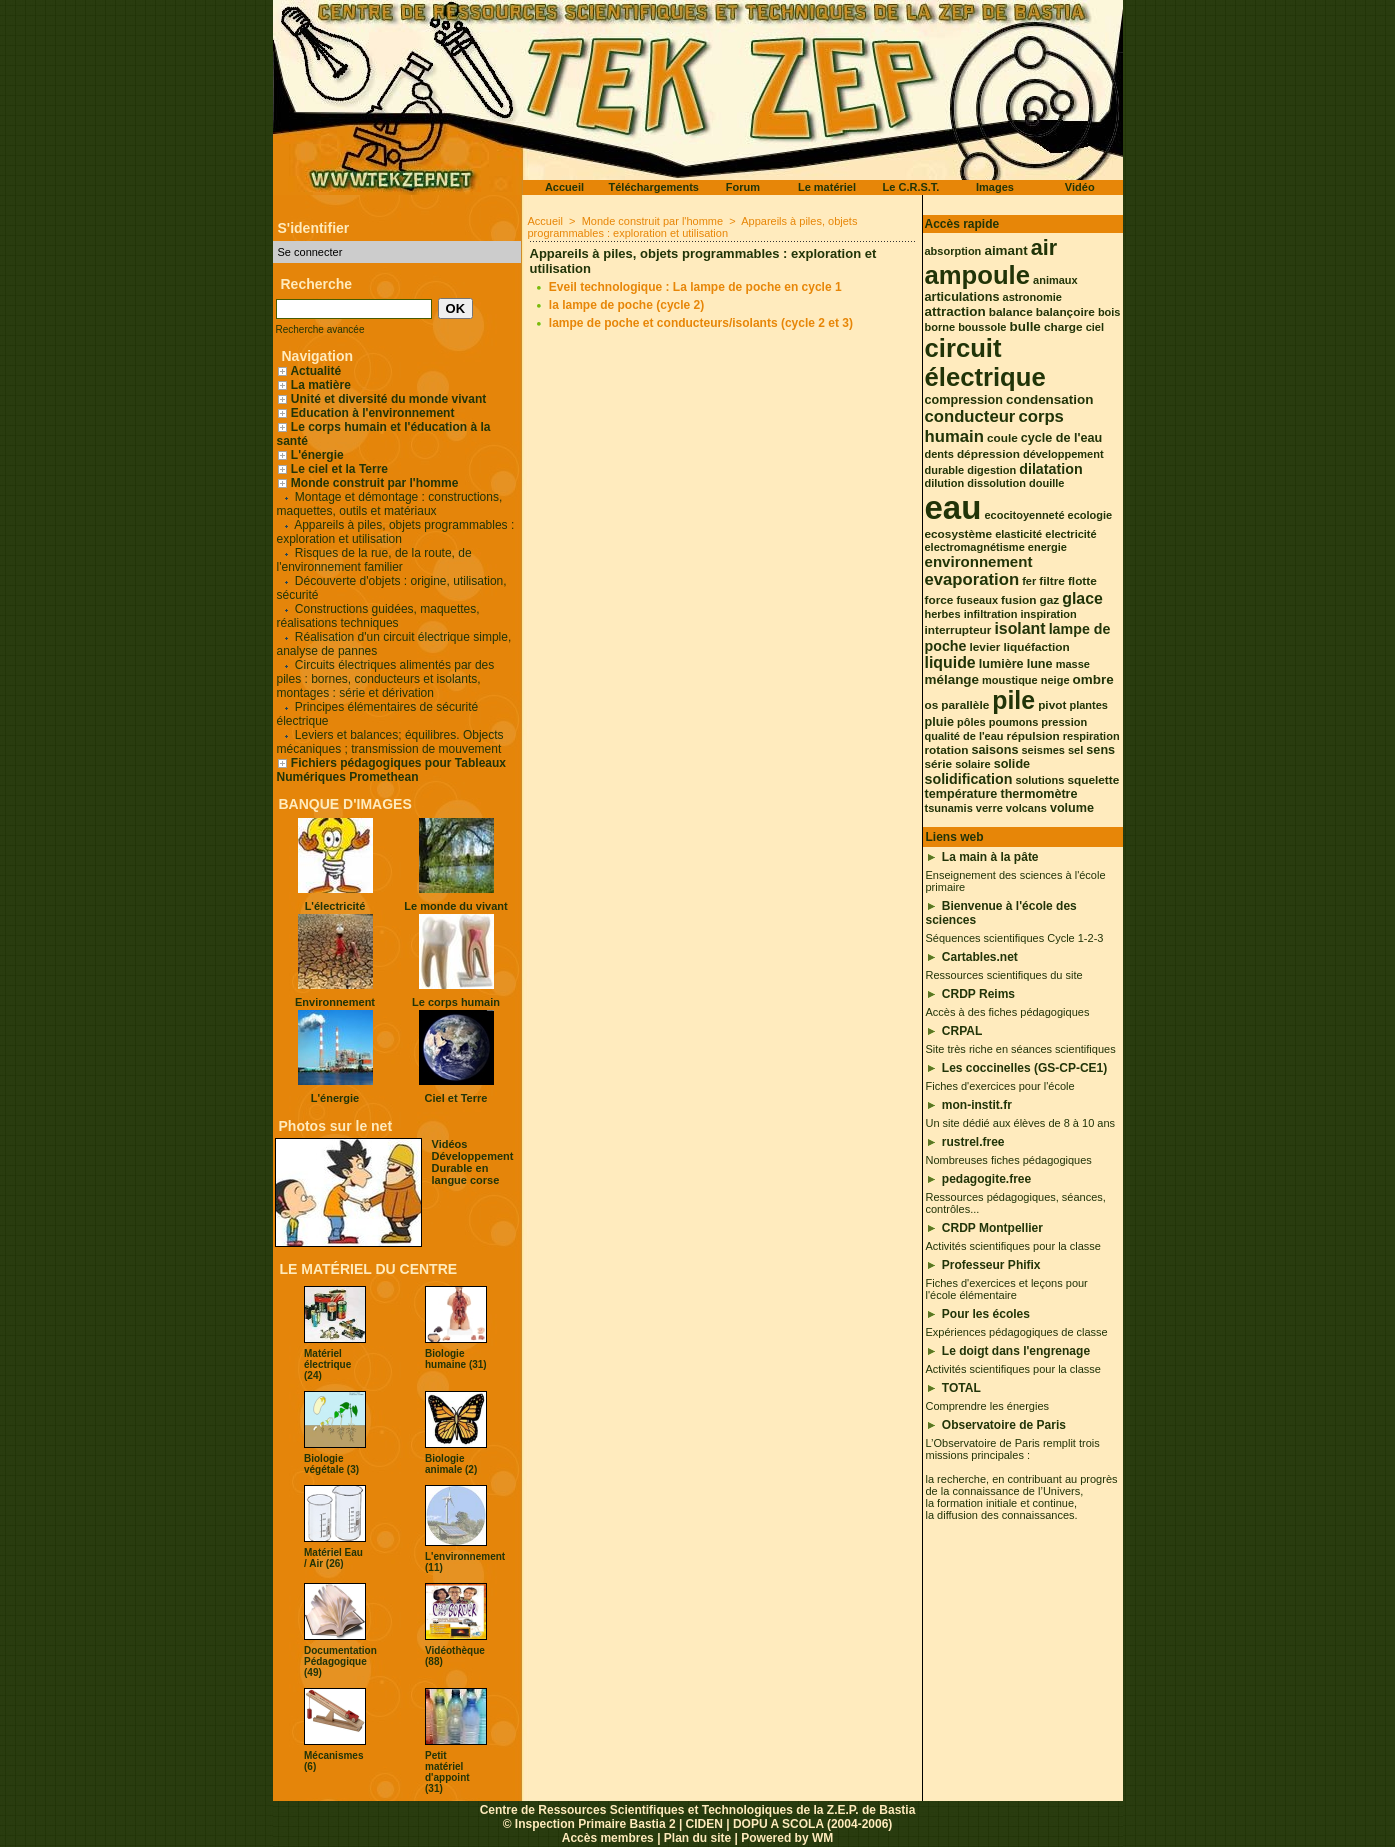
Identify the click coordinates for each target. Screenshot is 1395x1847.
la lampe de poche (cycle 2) (626, 305)
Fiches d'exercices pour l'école (1000, 1086)
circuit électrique (985, 362)
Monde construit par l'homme (375, 483)
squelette (1093, 780)
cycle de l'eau (1062, 438)
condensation (1049, 399)
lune (1040, 664)
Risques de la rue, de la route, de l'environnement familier (374, 560)
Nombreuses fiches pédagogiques (1009, 1160)
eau (953, 507)
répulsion (1033, 736)
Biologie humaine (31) (456, 1359)
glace (1082, 598)
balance (1011, 312)
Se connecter (310, 252)
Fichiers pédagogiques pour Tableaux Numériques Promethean (392, 770)
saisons (994, 750)
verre (989, 808)
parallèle (965, 705)
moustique (1010, 680)
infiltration (991, 614)
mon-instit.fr (977, 1105)
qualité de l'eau (964, 736)
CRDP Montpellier (992, 1228)
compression (964, 400)
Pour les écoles (986, 1314)
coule (1002, 438)
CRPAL (962, 1031)
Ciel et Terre (456, 1098)
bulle (1024, 326)
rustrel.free (973, 1142)
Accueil (564, 187)
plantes (1088, 705)
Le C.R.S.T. (911, 187)
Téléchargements (654, 187)
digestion (991, 470)
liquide (950, 662)
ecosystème (959, 534)
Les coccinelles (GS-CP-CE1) (1024, 1068)
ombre (1093, 679)
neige (1055, 680)
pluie (939, 722)
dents (939, 454)
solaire (972, 764)
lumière (1001, 664)
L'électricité (335, 906)
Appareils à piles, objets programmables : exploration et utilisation (396, 532)
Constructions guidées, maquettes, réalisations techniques (378, 616)
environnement (979, 561)
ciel (1095, 327)
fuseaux (977, 600)
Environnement (335, 1002)
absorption (953, 251)
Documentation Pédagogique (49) (340, 1661)
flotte (1082, 581)
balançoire (1065, 312)
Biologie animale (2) (451, 1464)
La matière (321, 385)
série (939, 764)
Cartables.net (980, 957)
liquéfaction (1036, 647)
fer (1029, 581)
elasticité (1018, 534)
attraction (955, 311)
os (932, 705)
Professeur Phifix (991, 1265)
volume (1072, 808)
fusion (1018, 600)
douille (1046, 483)
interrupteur (958, 630)
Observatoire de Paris (1004, 1425)
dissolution (996, 483)
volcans (1026, 808)
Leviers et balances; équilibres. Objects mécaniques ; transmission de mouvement (390, 742)
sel (1075, 750)
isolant (1019, 628)
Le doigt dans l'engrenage (1016, 1351)
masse (1073, 664)
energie (1047, 547)
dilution (945, 483)
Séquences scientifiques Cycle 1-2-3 (1015, 938)
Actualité (309, 371)
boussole (982, 327)
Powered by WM (787, 1838)
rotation (947, 750)
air (1044, 247)
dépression (988, 454)
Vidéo (1080, 187)
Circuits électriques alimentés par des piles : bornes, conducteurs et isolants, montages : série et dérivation (386, 679)
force (939, 600)
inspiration (1048, 614)
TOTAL (961, 1388)
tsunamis (949, 808)
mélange (952, 679)
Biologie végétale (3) (331, 1464)
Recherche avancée (320, 329)
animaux (1055, 280)
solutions (1039, 780)
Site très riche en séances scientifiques (1021, 1049)
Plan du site (697, 1838)
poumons (1014, 722)
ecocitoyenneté (1024, 515)
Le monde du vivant (455, 906)
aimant (1005, 250)
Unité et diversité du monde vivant (388, 399)
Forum (743, 187)
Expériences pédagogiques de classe (1017, 1332)
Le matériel (827, 187)
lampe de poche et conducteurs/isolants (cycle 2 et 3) (701, 323)
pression (1064, 722)
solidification (969, 779)
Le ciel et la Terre (339, 469)
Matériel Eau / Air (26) (333, 1558)
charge (1063, 327)
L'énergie (310, 455)
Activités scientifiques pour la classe (1013, 1246)
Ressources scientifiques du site (1004, 975)
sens (1100, 750)
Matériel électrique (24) (327, 1364)
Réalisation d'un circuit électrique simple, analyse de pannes (394, 644)
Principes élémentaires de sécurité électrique (378, 714)
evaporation (972, 579)
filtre (1052, 581)
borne (940, 327)
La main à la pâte (990, 857)
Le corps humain (456, 1002)
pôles (971, 722)
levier (985, 647)
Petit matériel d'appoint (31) (447, 1772)
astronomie (1032, 297)
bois (1109, 312)
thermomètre (1038, 794)
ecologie (1090, 515)
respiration (1091, 736)
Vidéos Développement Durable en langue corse (473, 1162)
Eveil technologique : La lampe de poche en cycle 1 (695, 287)
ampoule (978, 275)
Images (995, 187)
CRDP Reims (978, 994)
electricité (1070, 534)
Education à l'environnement (373, 413)
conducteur (970, 416)
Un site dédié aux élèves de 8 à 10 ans (1021, 1123)
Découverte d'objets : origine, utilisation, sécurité (392, 588)
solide (1012, 764)
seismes (1043, 750)
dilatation (1050, 469)
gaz (1050, 600)
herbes (943, 614)
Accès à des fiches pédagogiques (1008, 1012)
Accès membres (608, 1838)
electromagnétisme (975, 547)
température (961, 794)
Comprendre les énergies (988, 1406)
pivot (1052, 705)
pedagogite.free (986, 1179)
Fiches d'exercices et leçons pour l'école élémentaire (1007, 1289)
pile (1013, 700)
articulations (962, 297)
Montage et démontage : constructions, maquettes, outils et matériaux (390, 504)
